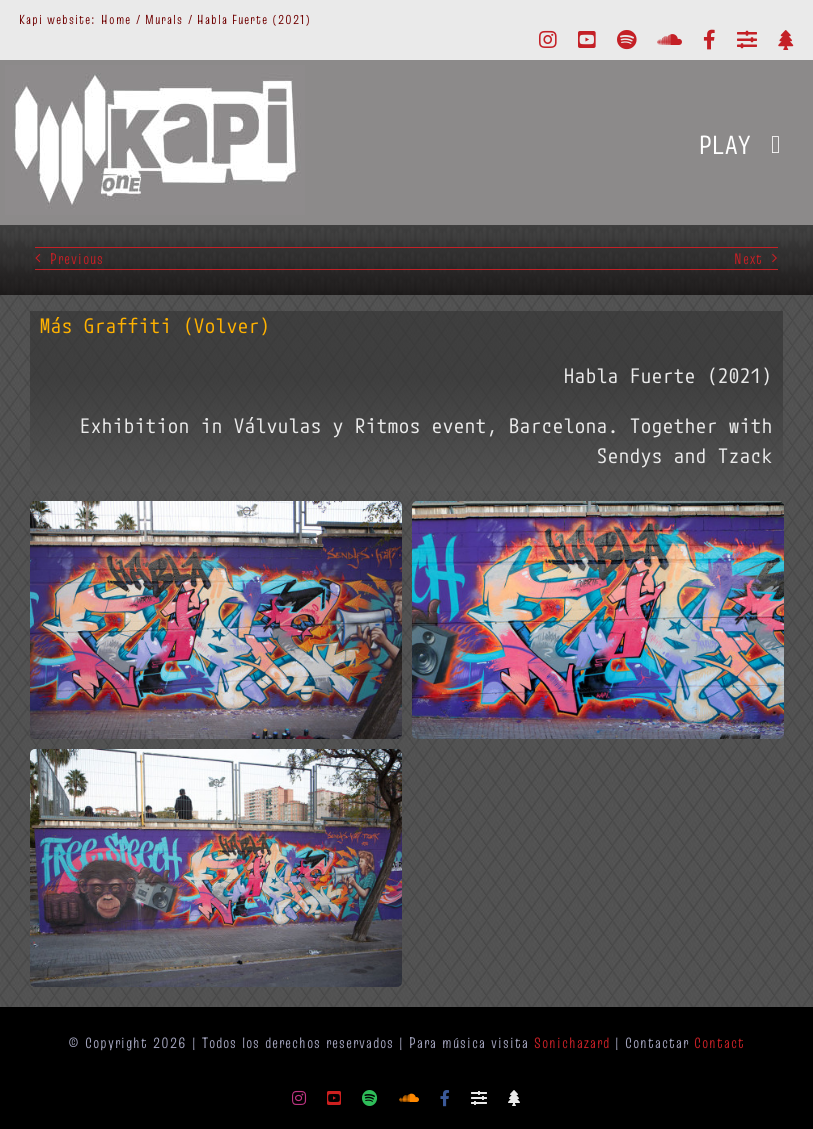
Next (748, 258)
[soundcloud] (670, 40)
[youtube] (587, 40)
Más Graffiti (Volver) (155, 325)
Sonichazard (572, 1042)
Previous (77, 258)
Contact (719, 1042)
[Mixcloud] (747, 40)
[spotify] (627, 40)
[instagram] (548, 40)
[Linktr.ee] (786, 40)
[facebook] (710, 40)
